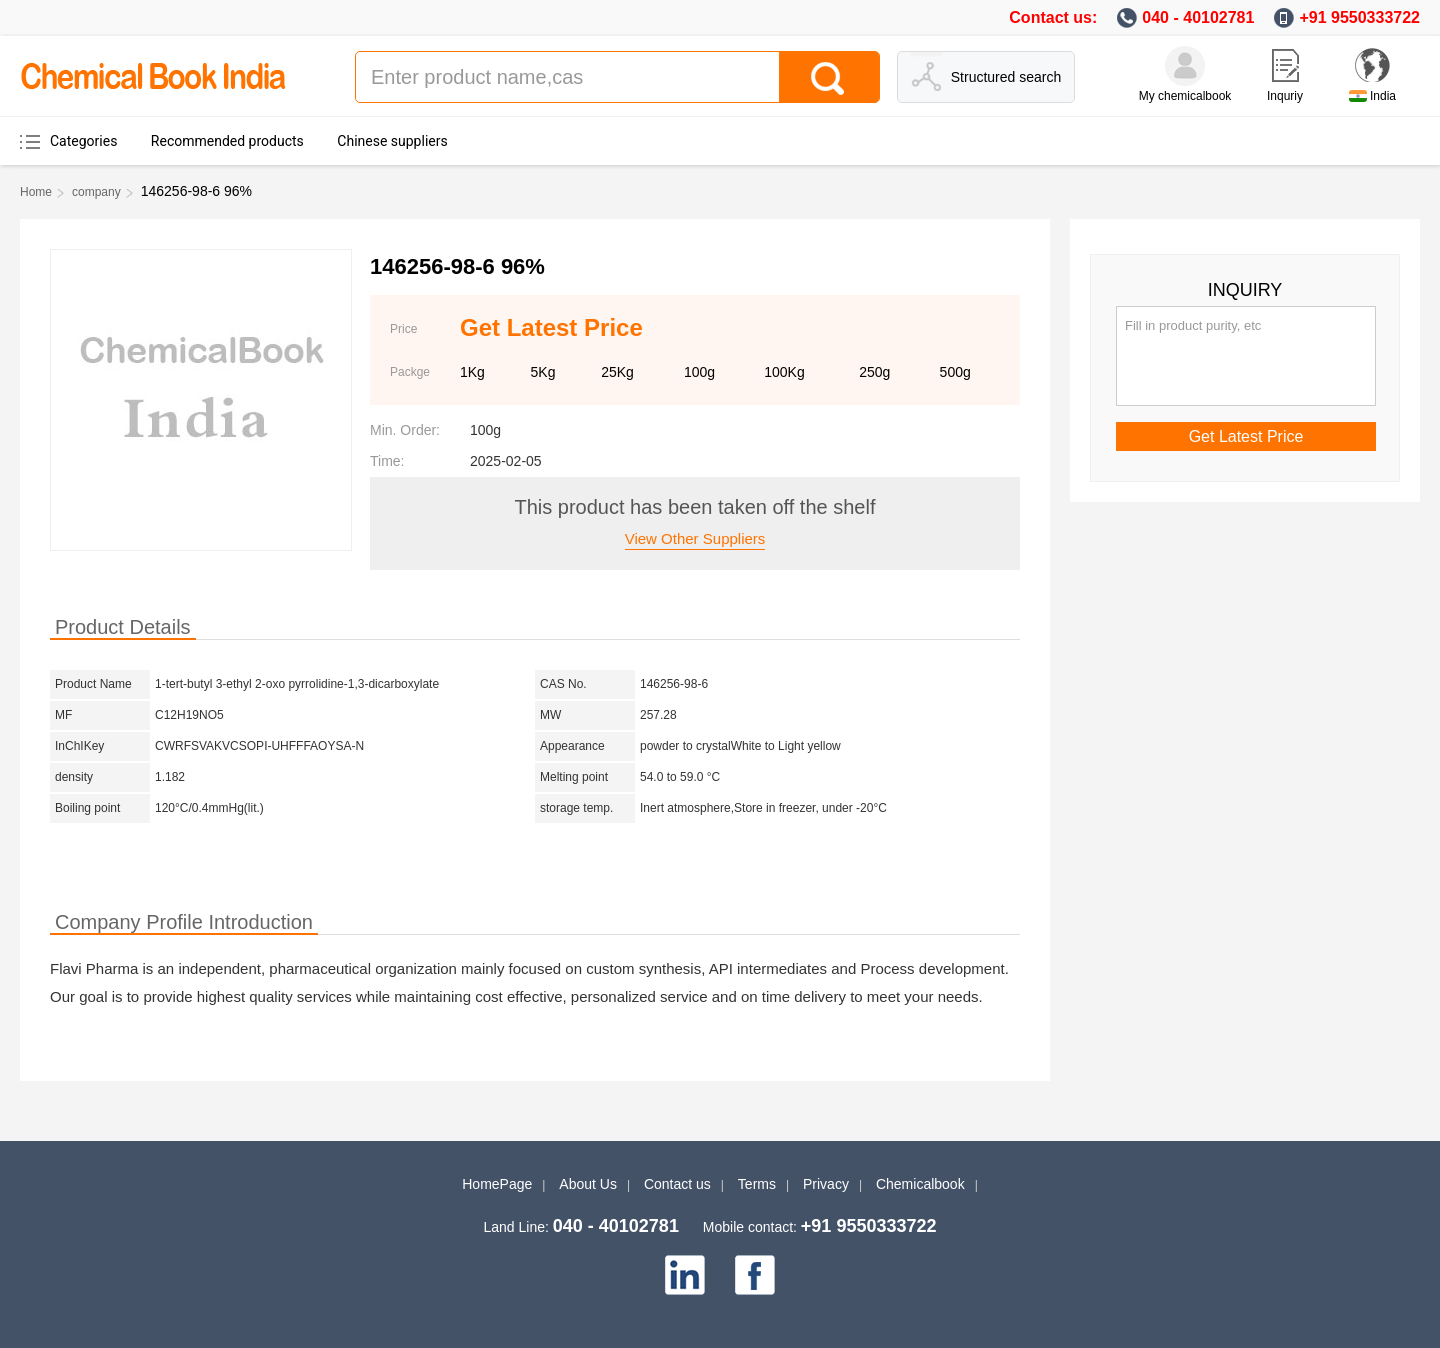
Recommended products (227, 141)
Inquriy (1285, 96)
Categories (83, 141)
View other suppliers (695, 538)
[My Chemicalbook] (1185, 66)
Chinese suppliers (392, 141)
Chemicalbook (920, 1184)
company (96, 192)
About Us (588, 1184)
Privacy (826, 1184)
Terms (757, 1184)
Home (36, 192)
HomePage (497, 1184)
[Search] (829, 77)
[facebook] (755, 1275)
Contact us (677, 1184)
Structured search (1006, 77)
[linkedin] (685, 1275)
